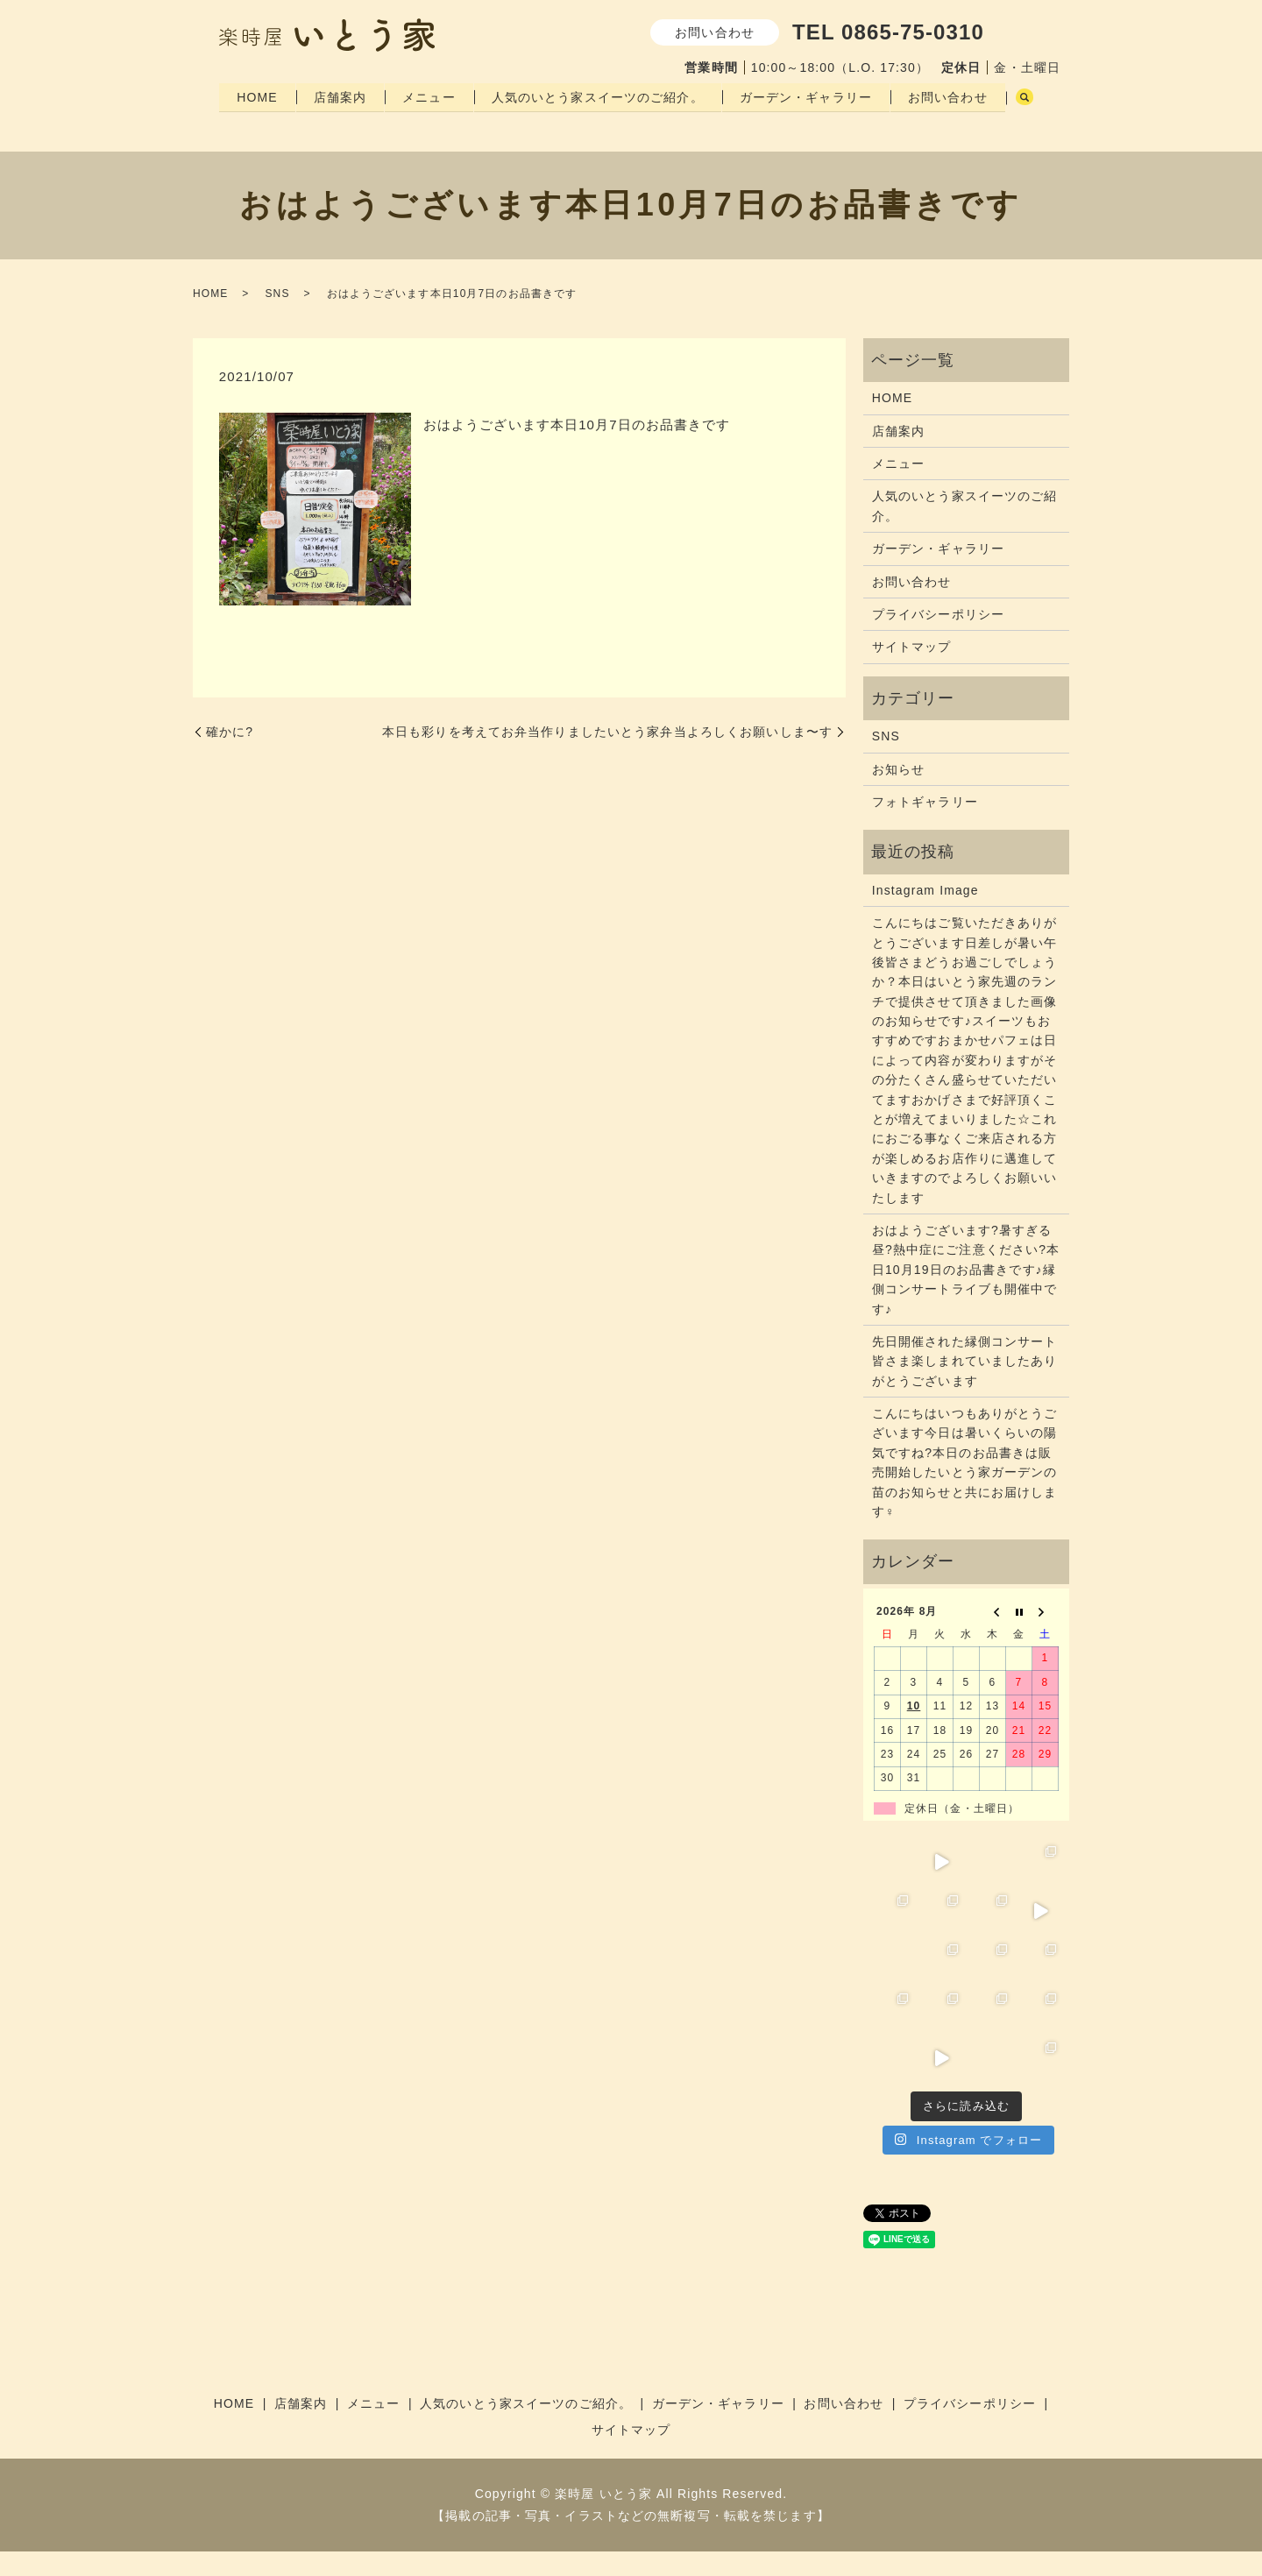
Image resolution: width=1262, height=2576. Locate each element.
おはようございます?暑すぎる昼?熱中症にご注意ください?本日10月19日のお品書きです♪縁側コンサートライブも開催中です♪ (966, 1294)
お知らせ (898, 793)
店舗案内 (342, 95)
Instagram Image (925, 915)
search (237, 123)
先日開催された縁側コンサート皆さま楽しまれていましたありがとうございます (965, 1385)
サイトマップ (912, 671)
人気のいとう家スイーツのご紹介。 (604, 95)
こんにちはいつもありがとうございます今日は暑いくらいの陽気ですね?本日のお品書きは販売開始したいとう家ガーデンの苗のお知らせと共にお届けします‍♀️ (965, 1487)
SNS (277, 318)
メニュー (433, 95)
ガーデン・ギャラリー (814, 95)
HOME (258, 95)
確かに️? (229, 756)
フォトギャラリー (925, 826)
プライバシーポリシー (938, 639)
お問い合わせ (957, 95)
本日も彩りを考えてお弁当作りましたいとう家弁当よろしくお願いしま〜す (607, 756)
